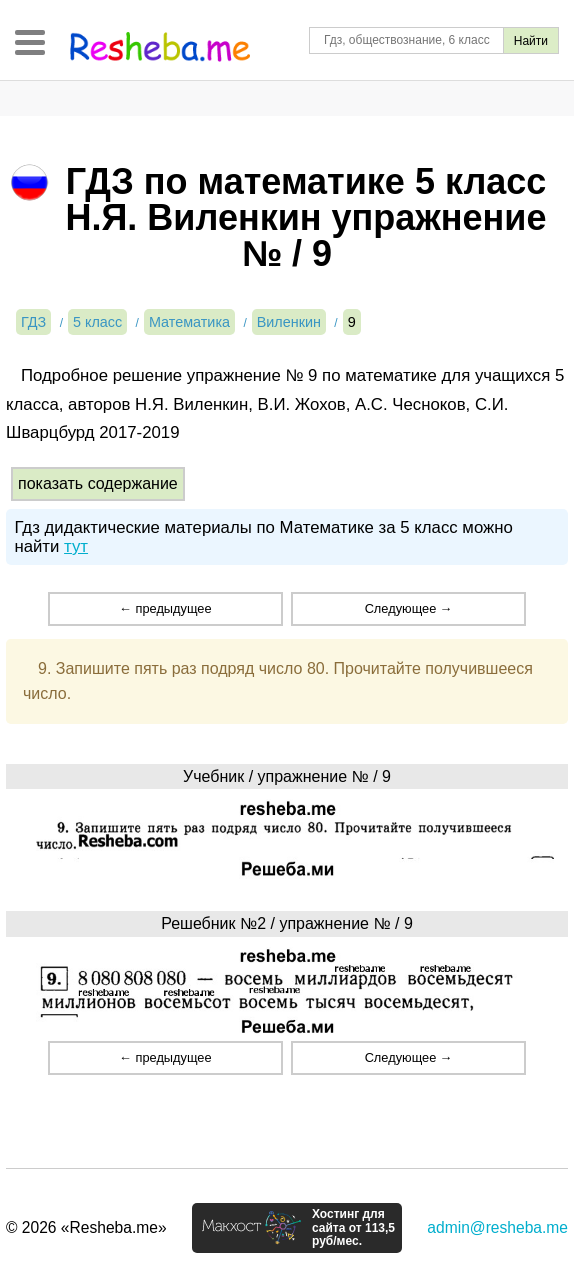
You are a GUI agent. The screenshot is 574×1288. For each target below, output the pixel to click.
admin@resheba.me (497, 1227)
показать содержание (98, 483)
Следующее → (409, 608)
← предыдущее (165, 608)
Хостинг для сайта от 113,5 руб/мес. (353, 1228)
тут (76, 546)
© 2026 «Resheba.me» (86, 1227)
